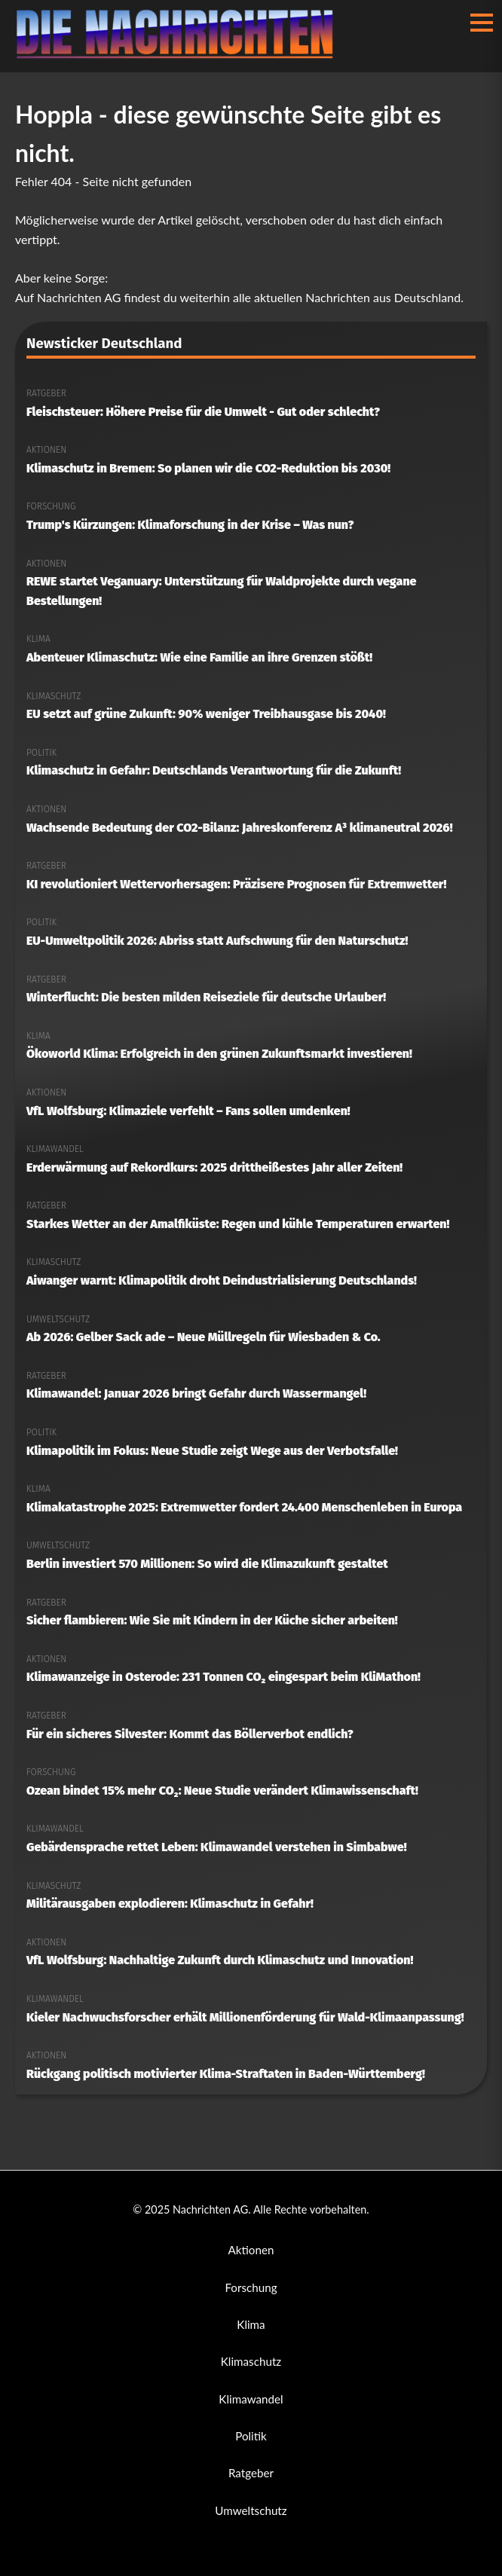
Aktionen (251, 2250)
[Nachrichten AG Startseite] (181, 54)
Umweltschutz (250, 2510)
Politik (251, 2436)
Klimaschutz (251, 2361)
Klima (251, 2324)
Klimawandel (251, 2399)
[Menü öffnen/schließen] (481, 23)
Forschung (251, 2287)
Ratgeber (251, 2473)
